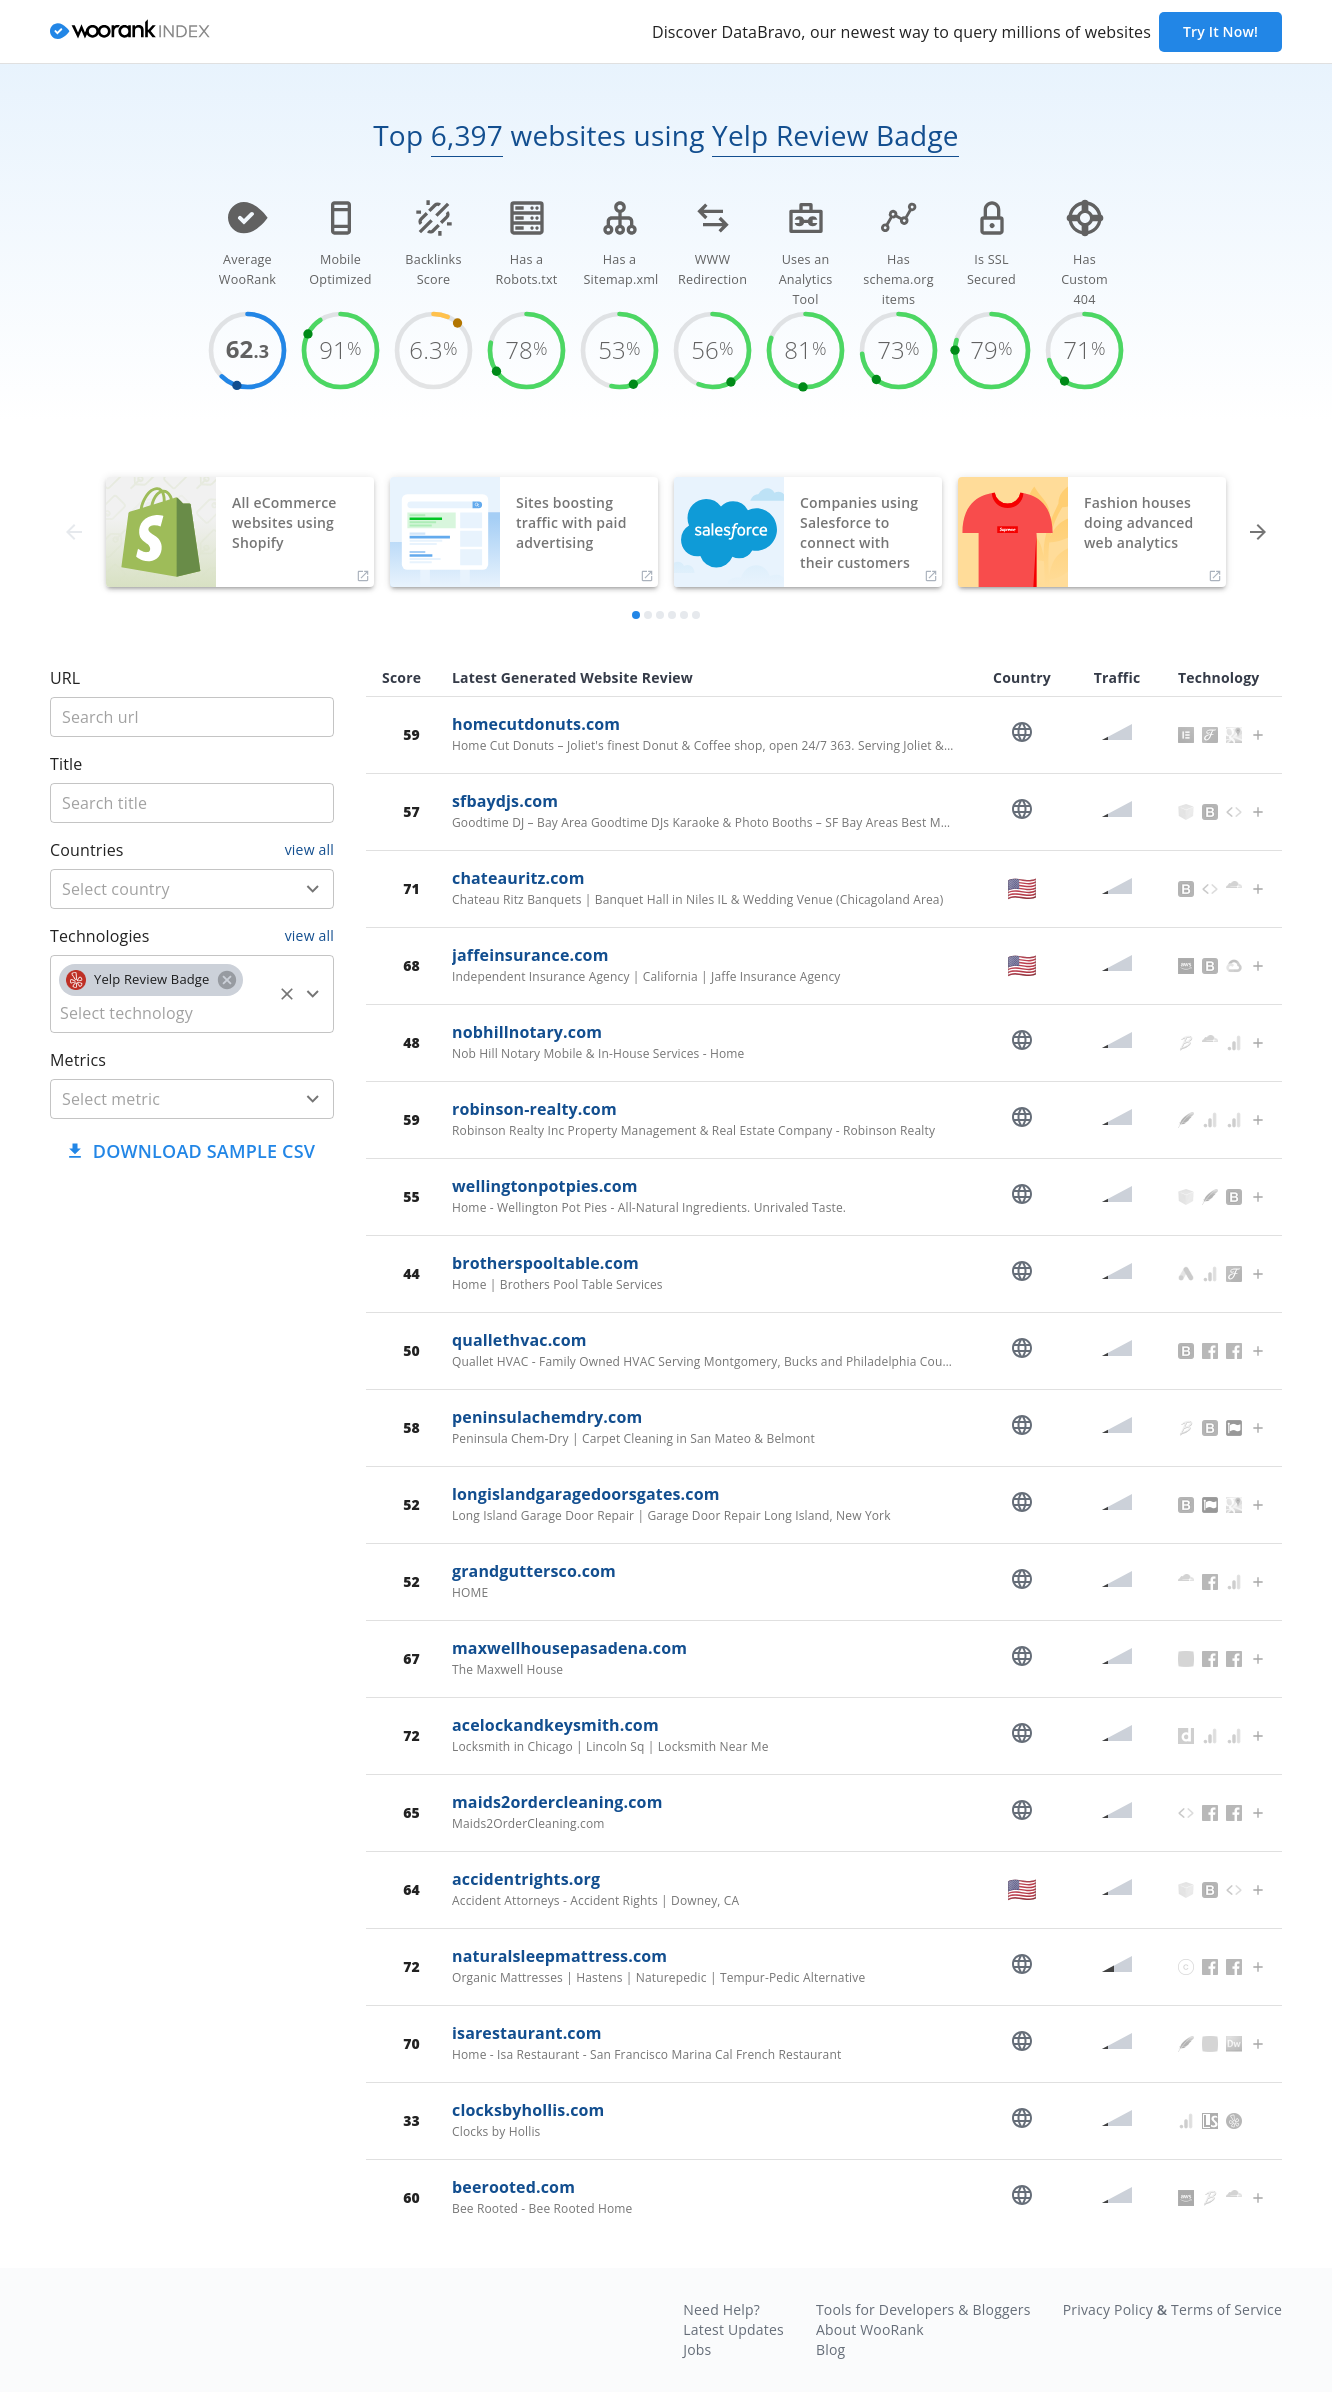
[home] (130, 32)
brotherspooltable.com (545, 1263)
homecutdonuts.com (536, 724)
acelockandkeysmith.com (555, 1725)
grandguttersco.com (534, 1571)
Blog (830, 2349)
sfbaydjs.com (505, 801)
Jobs (697, 2349)
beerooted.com (513, 2187)
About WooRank (870, 2329)
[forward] (1258, 532)
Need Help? (721, 2309)
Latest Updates (733, 2329)
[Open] (313, 889)
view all (309, 849)
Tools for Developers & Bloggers (923, 2309)
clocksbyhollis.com (528, 2110)
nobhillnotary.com (527, 1032)
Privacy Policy (1108, 2309)
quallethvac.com (519, 1340)
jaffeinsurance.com (530, 955)
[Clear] (287, 994)
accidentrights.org (526, 1879)
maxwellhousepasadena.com (569, 1648)
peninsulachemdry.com (547, 1417)
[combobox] (192, 889)
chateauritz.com (518, 878)
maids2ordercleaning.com (557, 1802)
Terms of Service (1226, 2309)
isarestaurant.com (527, 2033)
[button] (151, 980)
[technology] (162, 1013)
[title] (192, 717)
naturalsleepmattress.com (559, 1956)
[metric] (162, 1099)
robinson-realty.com (534, 1109)
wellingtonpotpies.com (545, 1186)
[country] (162, 889)
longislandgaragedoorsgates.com (586, 1494)
